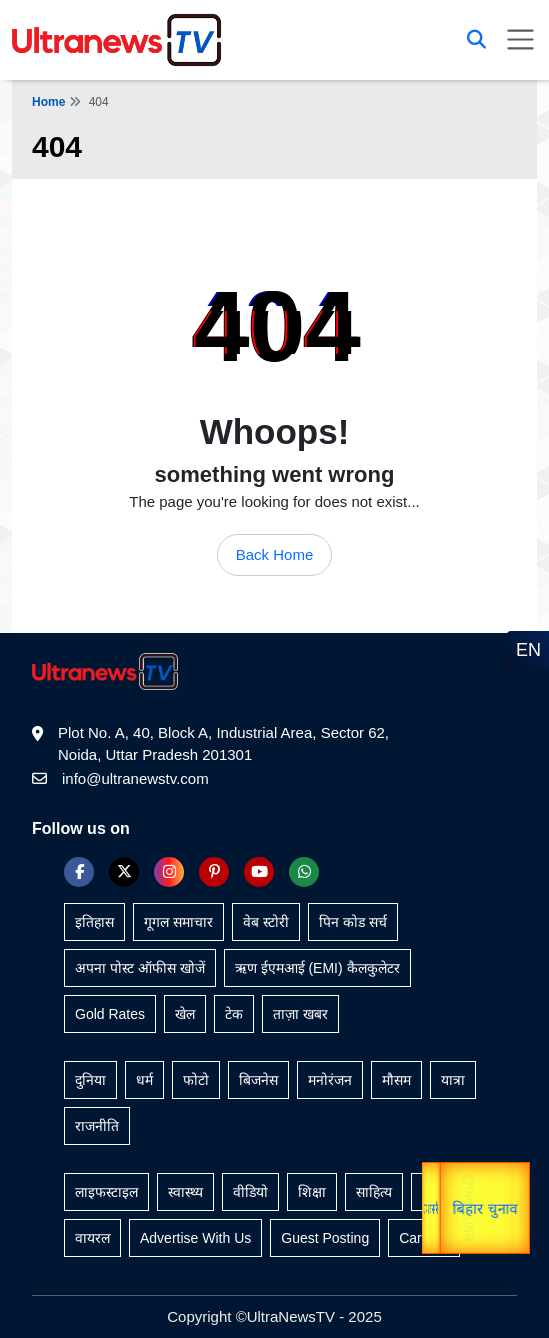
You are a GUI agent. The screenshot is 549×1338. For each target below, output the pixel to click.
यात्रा (519, 1208)
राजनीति (97, 1126)
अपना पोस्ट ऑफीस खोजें (140, 968)
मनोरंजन (330, 1080)
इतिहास (94, 922)
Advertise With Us (195, 1238)
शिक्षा (312, 1192)
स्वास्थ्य (185, 1192)
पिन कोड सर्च (353, 922)
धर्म (144, 1080)
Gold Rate (462, 1208)
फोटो (196, 1080)
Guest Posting (325, 1238)
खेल (185, 1014)
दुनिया (90, 1080)
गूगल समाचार (178, 922)
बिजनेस (258, 1080)
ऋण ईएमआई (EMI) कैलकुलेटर (317, 968)
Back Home (275, 554)
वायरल (92, 1238)
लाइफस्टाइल (106, 1192)
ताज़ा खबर (300, 1014)
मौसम (396, 1080)
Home (48, 102)
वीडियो (250, 1192)
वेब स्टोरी (266, 922)
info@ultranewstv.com (135, 778)
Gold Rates (110, 1014)
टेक (234, 1014)
